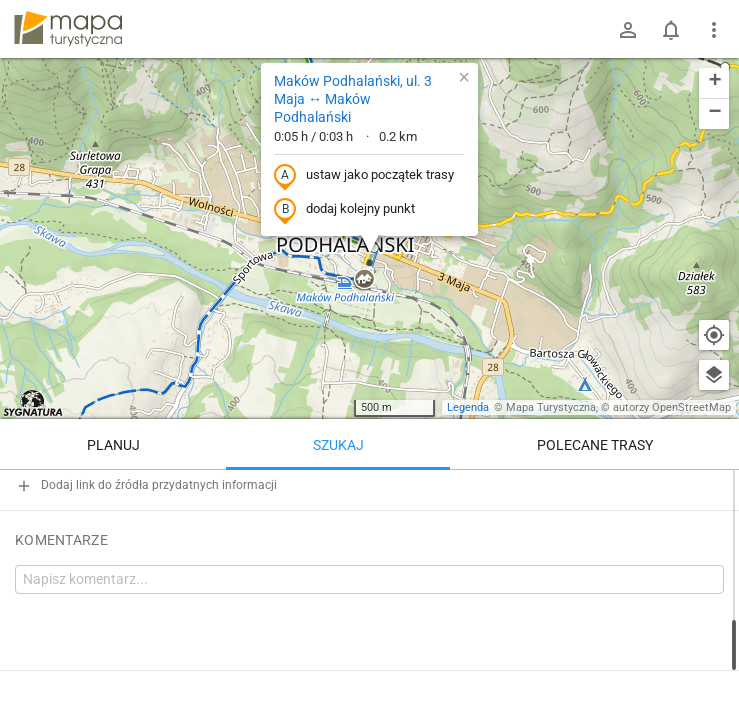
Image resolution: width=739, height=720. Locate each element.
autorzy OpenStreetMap (672, 407)
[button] (364, 280)
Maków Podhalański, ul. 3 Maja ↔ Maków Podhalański (353, 99)
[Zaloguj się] (628, 30)
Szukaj (338, 445)
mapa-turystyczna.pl (68, 29)
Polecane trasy (595, 445)
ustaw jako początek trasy (364, 176)
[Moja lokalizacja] (714, 335)
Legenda (468, 407)
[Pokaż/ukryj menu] (714, 30)
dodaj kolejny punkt (344, 210)
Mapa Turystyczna (551, 407)
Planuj (113, 445)
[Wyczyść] (714, 492)
